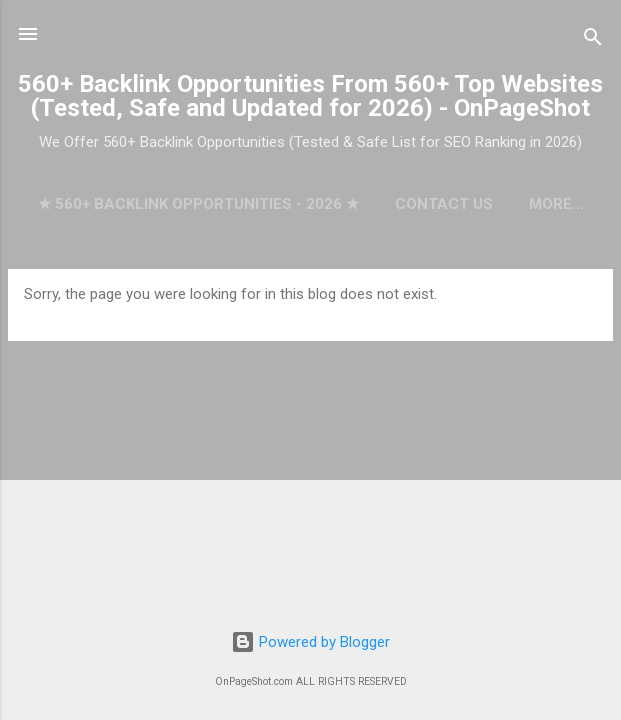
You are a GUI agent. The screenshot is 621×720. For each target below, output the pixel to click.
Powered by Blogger (310, 642)
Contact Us (444, 204)
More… (556, 204)
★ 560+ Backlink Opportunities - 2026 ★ (198, 204)
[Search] (593, 40)
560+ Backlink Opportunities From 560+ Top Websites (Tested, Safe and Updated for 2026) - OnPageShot (310, 96)
